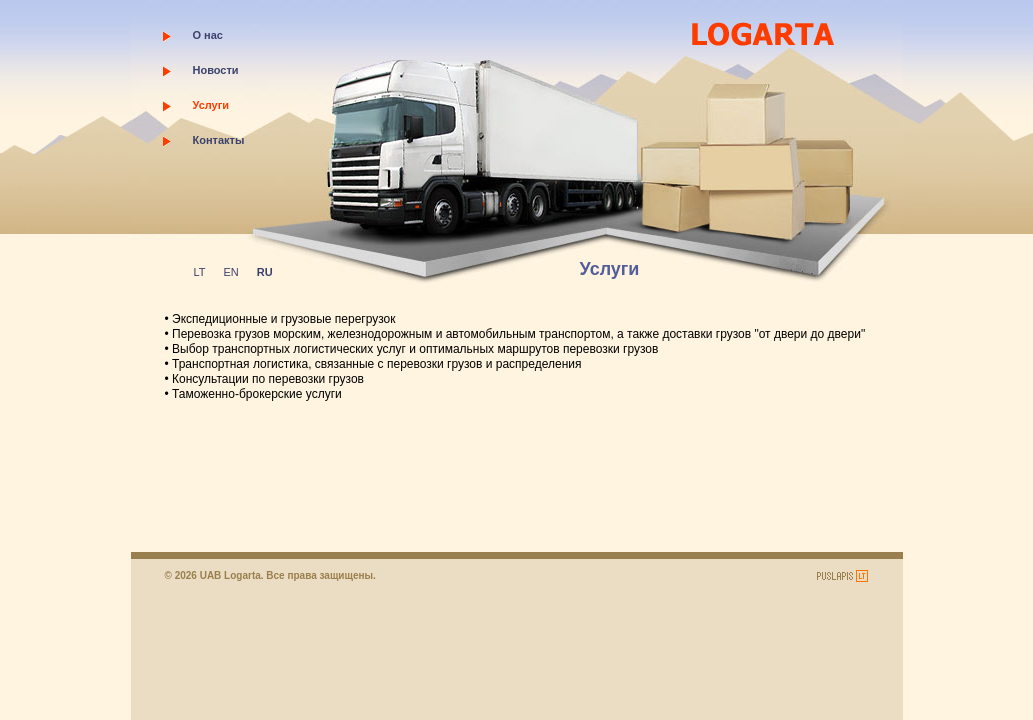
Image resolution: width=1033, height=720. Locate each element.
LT (200, 272)
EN (231, 272)
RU (265, 272)
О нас (208, 35)
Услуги (211, 105)
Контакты (219, 140)
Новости (216, 70)
